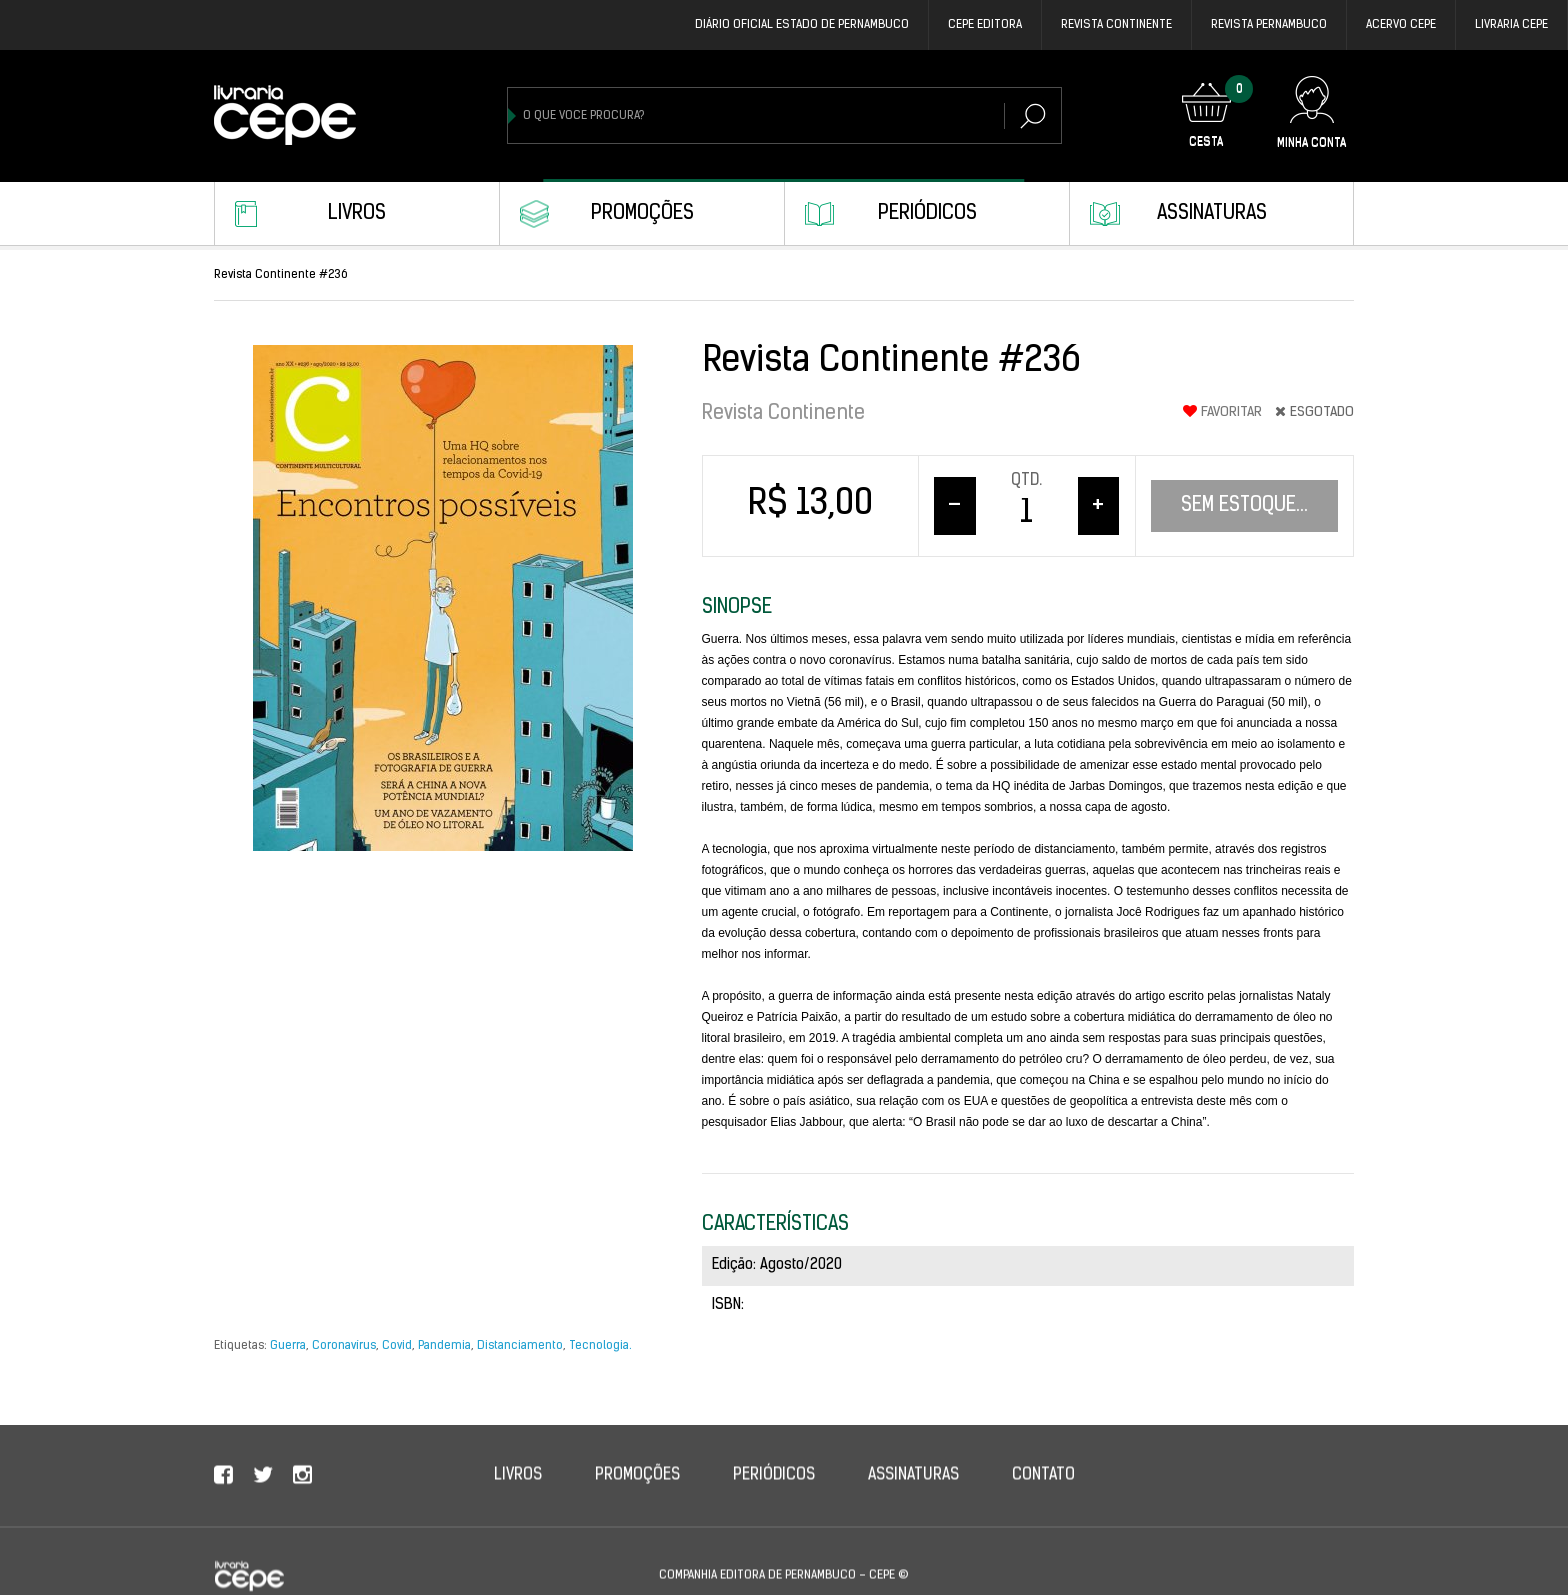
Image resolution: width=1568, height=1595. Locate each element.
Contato (1043, 1498)
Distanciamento (520, 1346)
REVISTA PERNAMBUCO (1269, 25)
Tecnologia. (600, 1346)
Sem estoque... (1244, 506)
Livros (357, 214)
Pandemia (444, 1346)
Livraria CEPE (1511, 25)
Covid (397, 1346)
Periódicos (927, 214)
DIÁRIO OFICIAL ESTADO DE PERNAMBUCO (802, 25)
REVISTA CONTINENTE (1116, 25)
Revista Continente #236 (281, 275)
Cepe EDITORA (985, 25)
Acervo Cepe (1401, 25)
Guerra (288, 1346)
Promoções (642, 214)
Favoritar (1222, 412)
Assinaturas (1212, 214)
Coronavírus (344, 1346)
